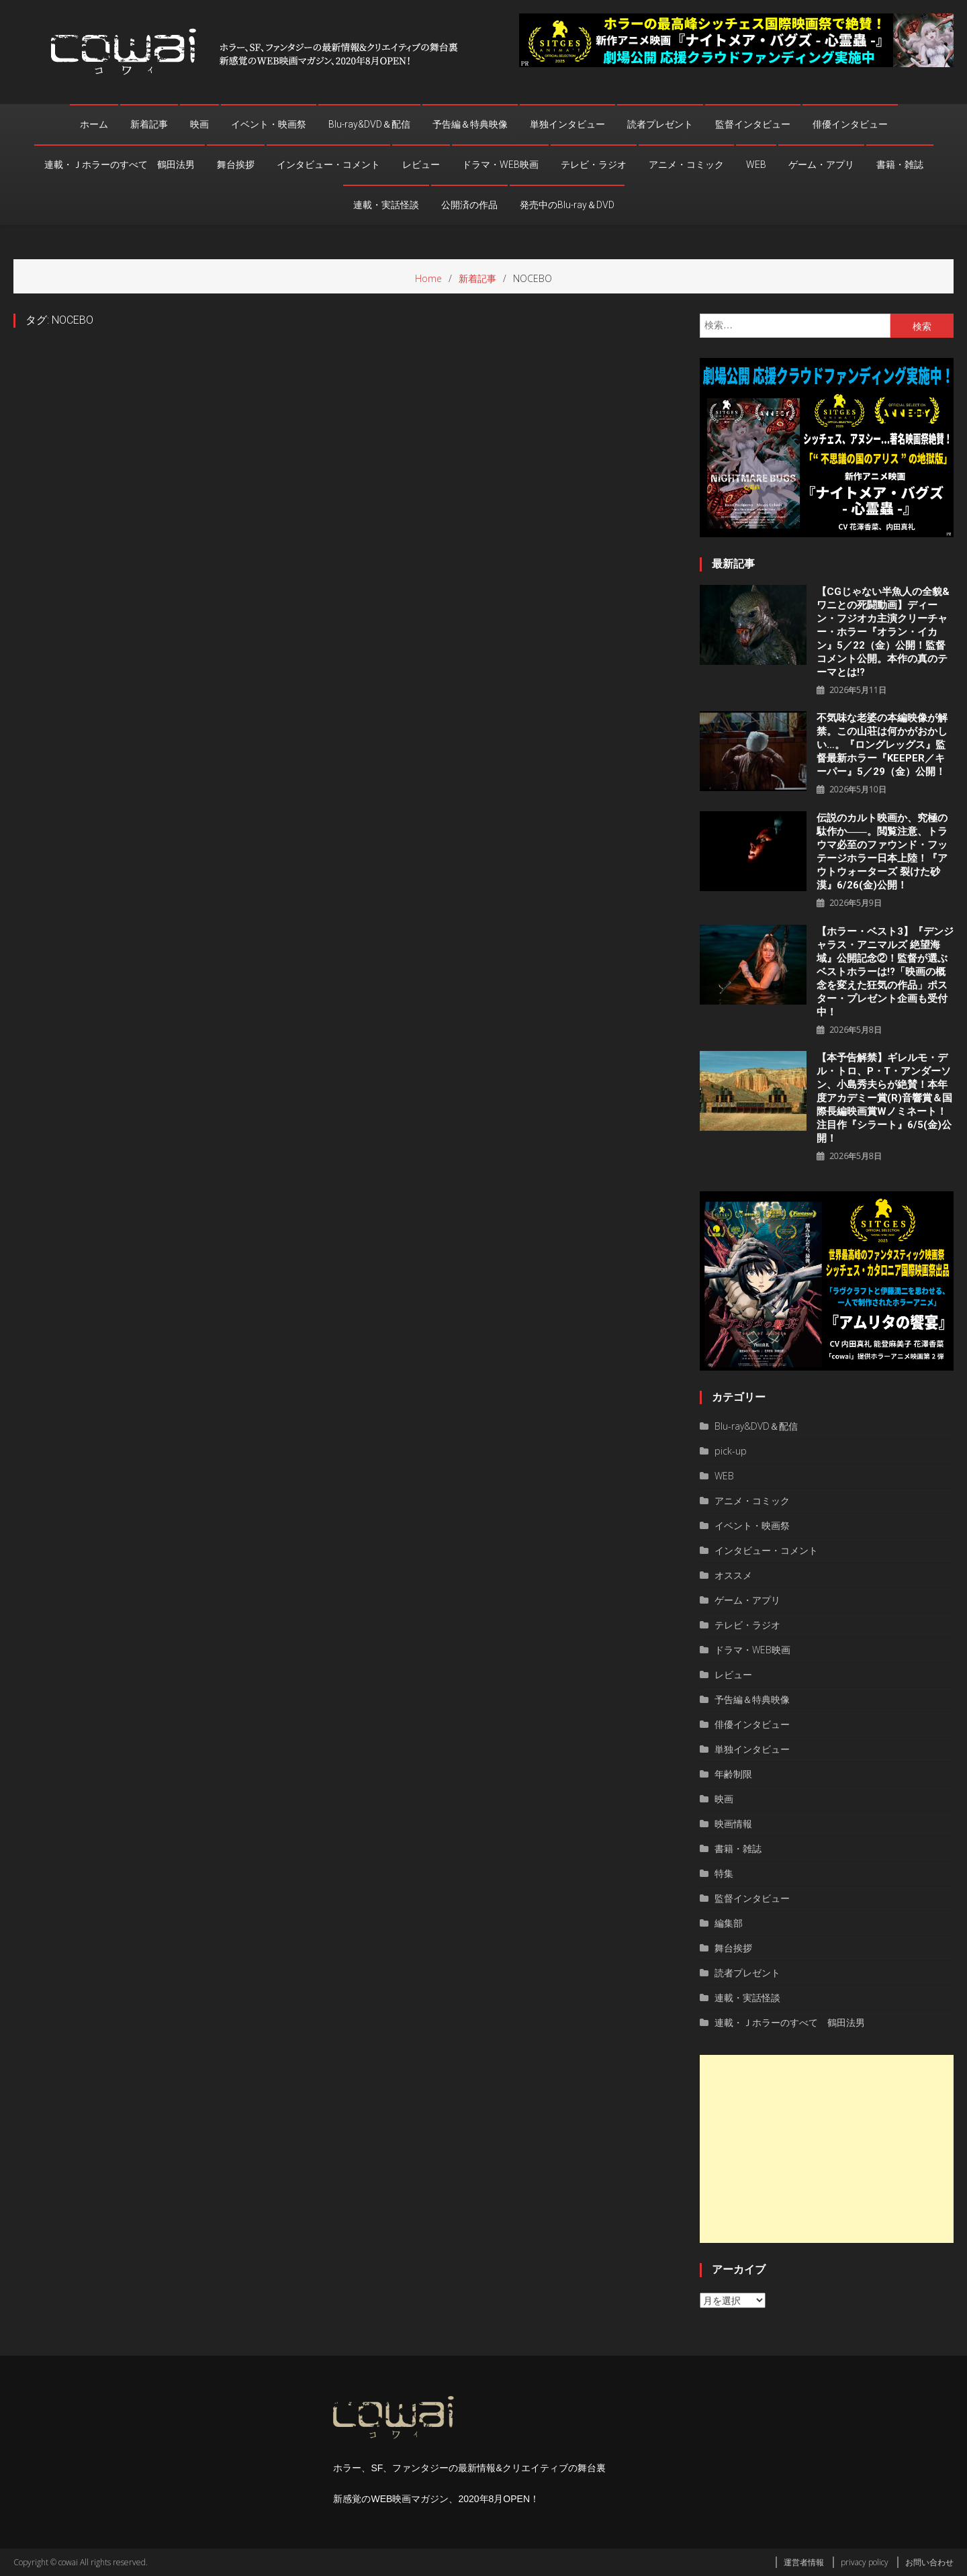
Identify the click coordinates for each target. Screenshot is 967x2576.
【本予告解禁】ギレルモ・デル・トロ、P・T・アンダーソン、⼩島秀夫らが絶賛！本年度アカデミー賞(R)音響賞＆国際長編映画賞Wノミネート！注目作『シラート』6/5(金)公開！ (884, 1098)
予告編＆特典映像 (470, 124)
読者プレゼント (660, 124)
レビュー (421, 164)
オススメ (733, 1575)
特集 (724, 1873)
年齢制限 (733, 1773)
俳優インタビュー (850, 124)
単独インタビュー (567, 124)
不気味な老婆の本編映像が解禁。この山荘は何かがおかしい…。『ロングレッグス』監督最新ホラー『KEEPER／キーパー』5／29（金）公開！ (882, 745)
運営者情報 (804, 2562)
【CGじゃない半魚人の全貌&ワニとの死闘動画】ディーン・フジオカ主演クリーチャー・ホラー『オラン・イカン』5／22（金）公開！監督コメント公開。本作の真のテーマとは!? (883, 632)
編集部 (729, 1923)
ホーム (94, 124)
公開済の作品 (469, 204)
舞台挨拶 (236, 164)
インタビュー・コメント (328, 164)
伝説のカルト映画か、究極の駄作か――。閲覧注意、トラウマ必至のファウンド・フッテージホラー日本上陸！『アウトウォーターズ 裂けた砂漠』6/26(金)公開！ (882, 851)
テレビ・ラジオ (594, 164)
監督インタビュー (752, 124)
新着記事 (149, 124)
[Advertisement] (827, 2149)
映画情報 (733, 1823)
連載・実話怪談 (386, 204)
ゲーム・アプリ (821, 164)
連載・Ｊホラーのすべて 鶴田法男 (119, 164)
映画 (199, 124)
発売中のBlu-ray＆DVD (567, 204)
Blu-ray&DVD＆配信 (369, 124)
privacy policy (864, 2562)
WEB (756, 164)
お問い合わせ (929, 2562)
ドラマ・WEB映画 (500, 164)
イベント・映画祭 (268, 124)
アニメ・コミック (686, 164)
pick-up (731, 1450)
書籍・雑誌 (899, 164)
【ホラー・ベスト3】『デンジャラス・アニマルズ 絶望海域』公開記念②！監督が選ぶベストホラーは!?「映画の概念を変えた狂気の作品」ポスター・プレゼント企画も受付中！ (885, 971)
